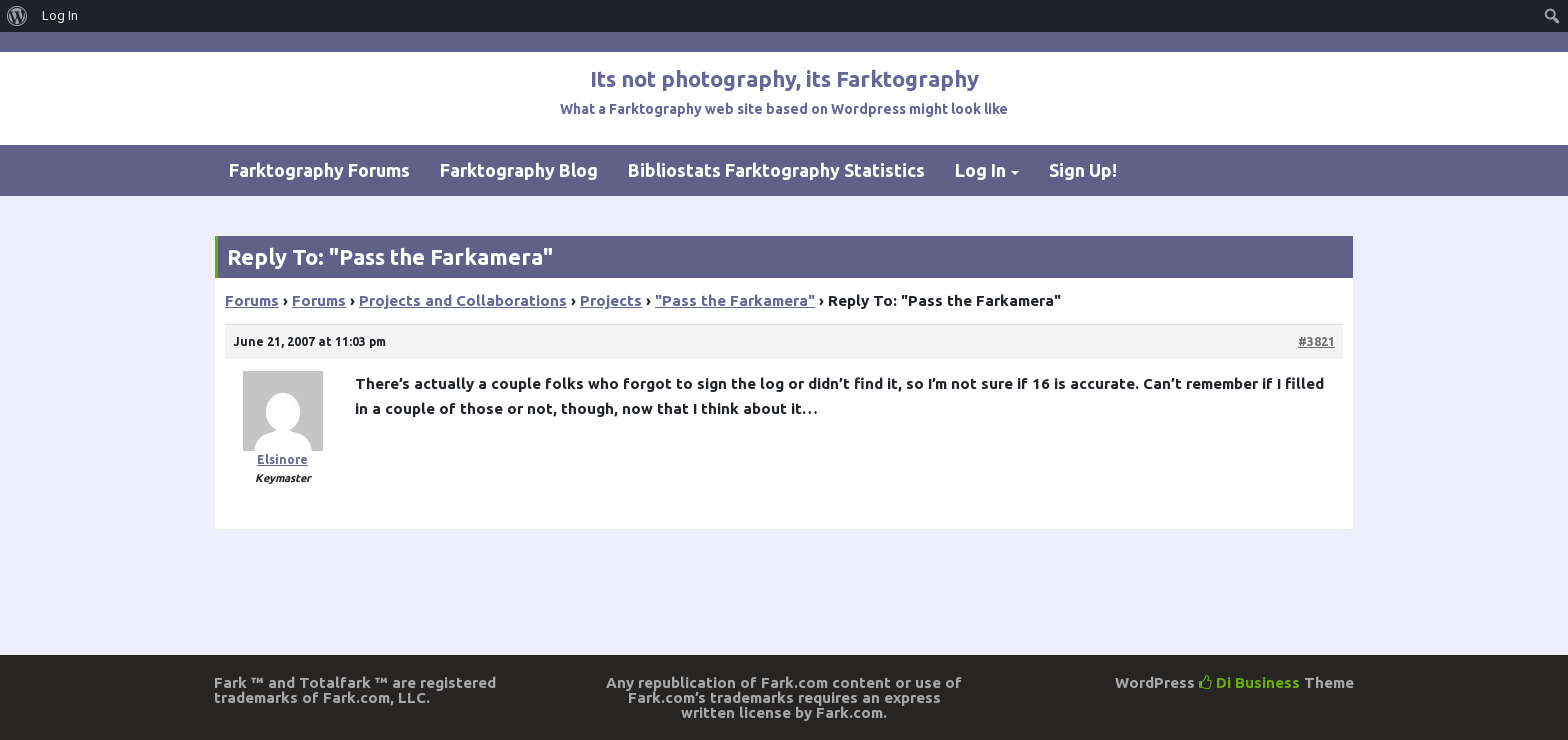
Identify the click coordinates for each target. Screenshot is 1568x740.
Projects (611, 300)
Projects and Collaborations (463, 300)
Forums (252, 300)
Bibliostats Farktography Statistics (776, 170)
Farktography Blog (519, 170)
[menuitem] (17, 16)
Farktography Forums (319, 170)
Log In (980, 170)
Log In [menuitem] (60, 15)
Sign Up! (1083, 170)
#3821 (1316, 341)
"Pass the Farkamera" (735, 300)
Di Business (1249, 682)
